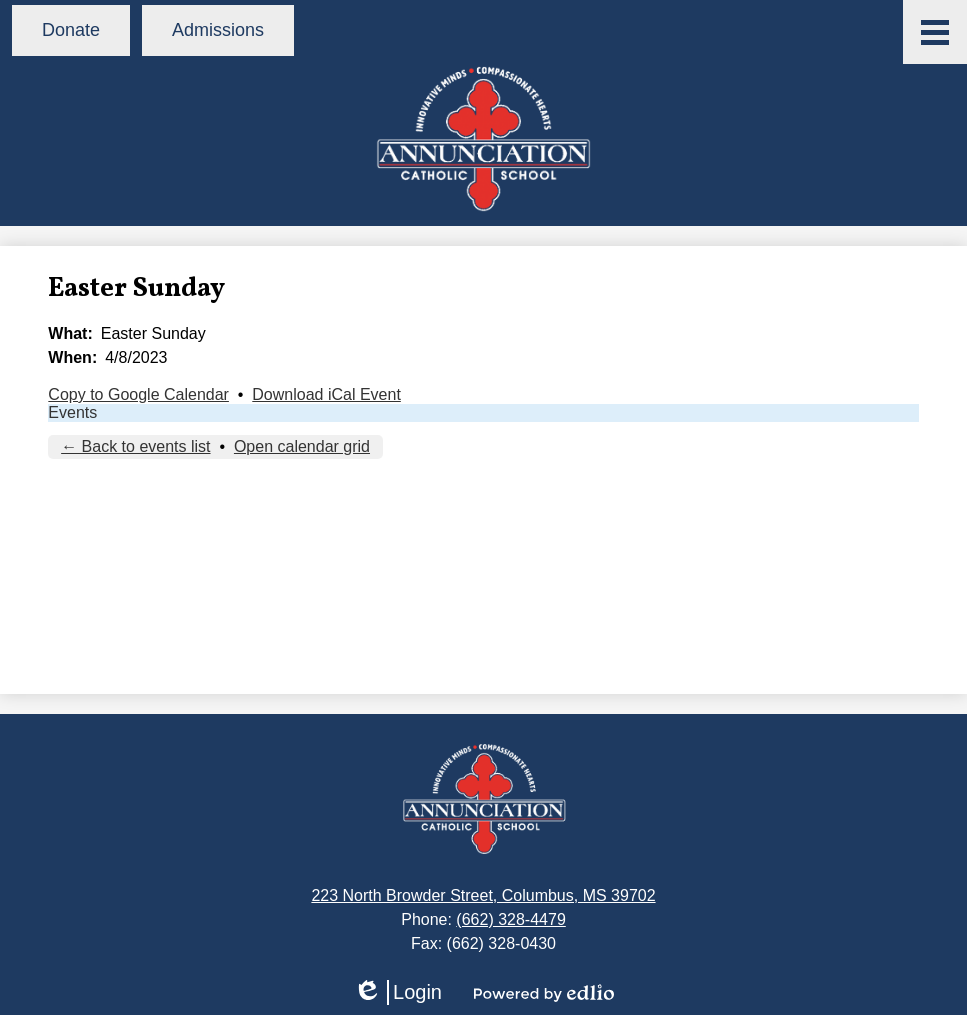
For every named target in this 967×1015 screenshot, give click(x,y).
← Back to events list (135, 446)
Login (397, 992)
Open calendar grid (302, 446)
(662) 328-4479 (510, 919)
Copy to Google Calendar (138, 394)
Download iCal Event (326, 394)
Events (72, 412)
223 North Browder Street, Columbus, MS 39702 (483, 895)
